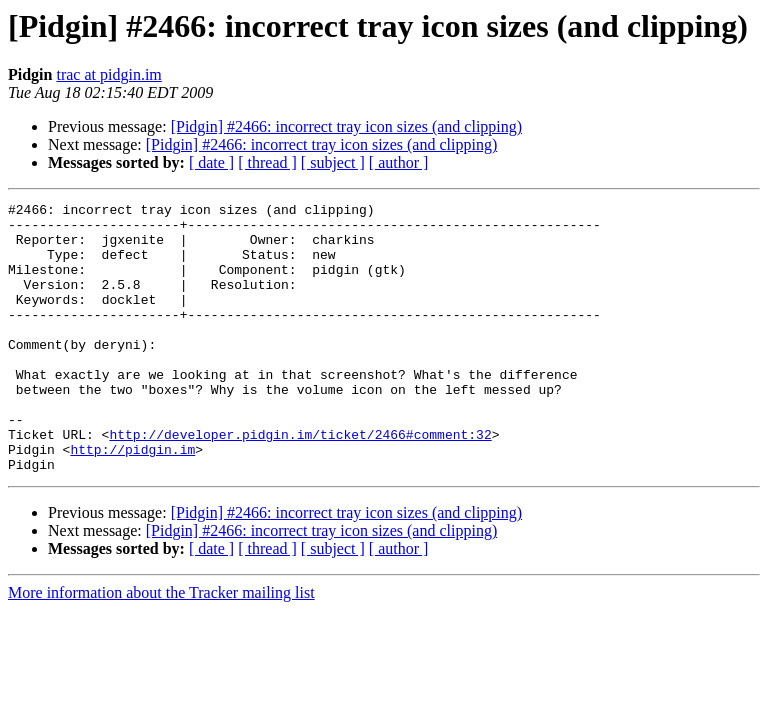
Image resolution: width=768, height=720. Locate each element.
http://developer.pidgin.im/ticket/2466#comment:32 (300, 482)
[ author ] (399, 162)
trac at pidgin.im (108, 74)
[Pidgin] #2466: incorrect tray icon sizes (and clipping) (346, 126)
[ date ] (211, 162)
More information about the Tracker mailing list (161, 646)
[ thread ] (267, 162)
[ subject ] (333, 162)
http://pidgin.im (132, 500)
